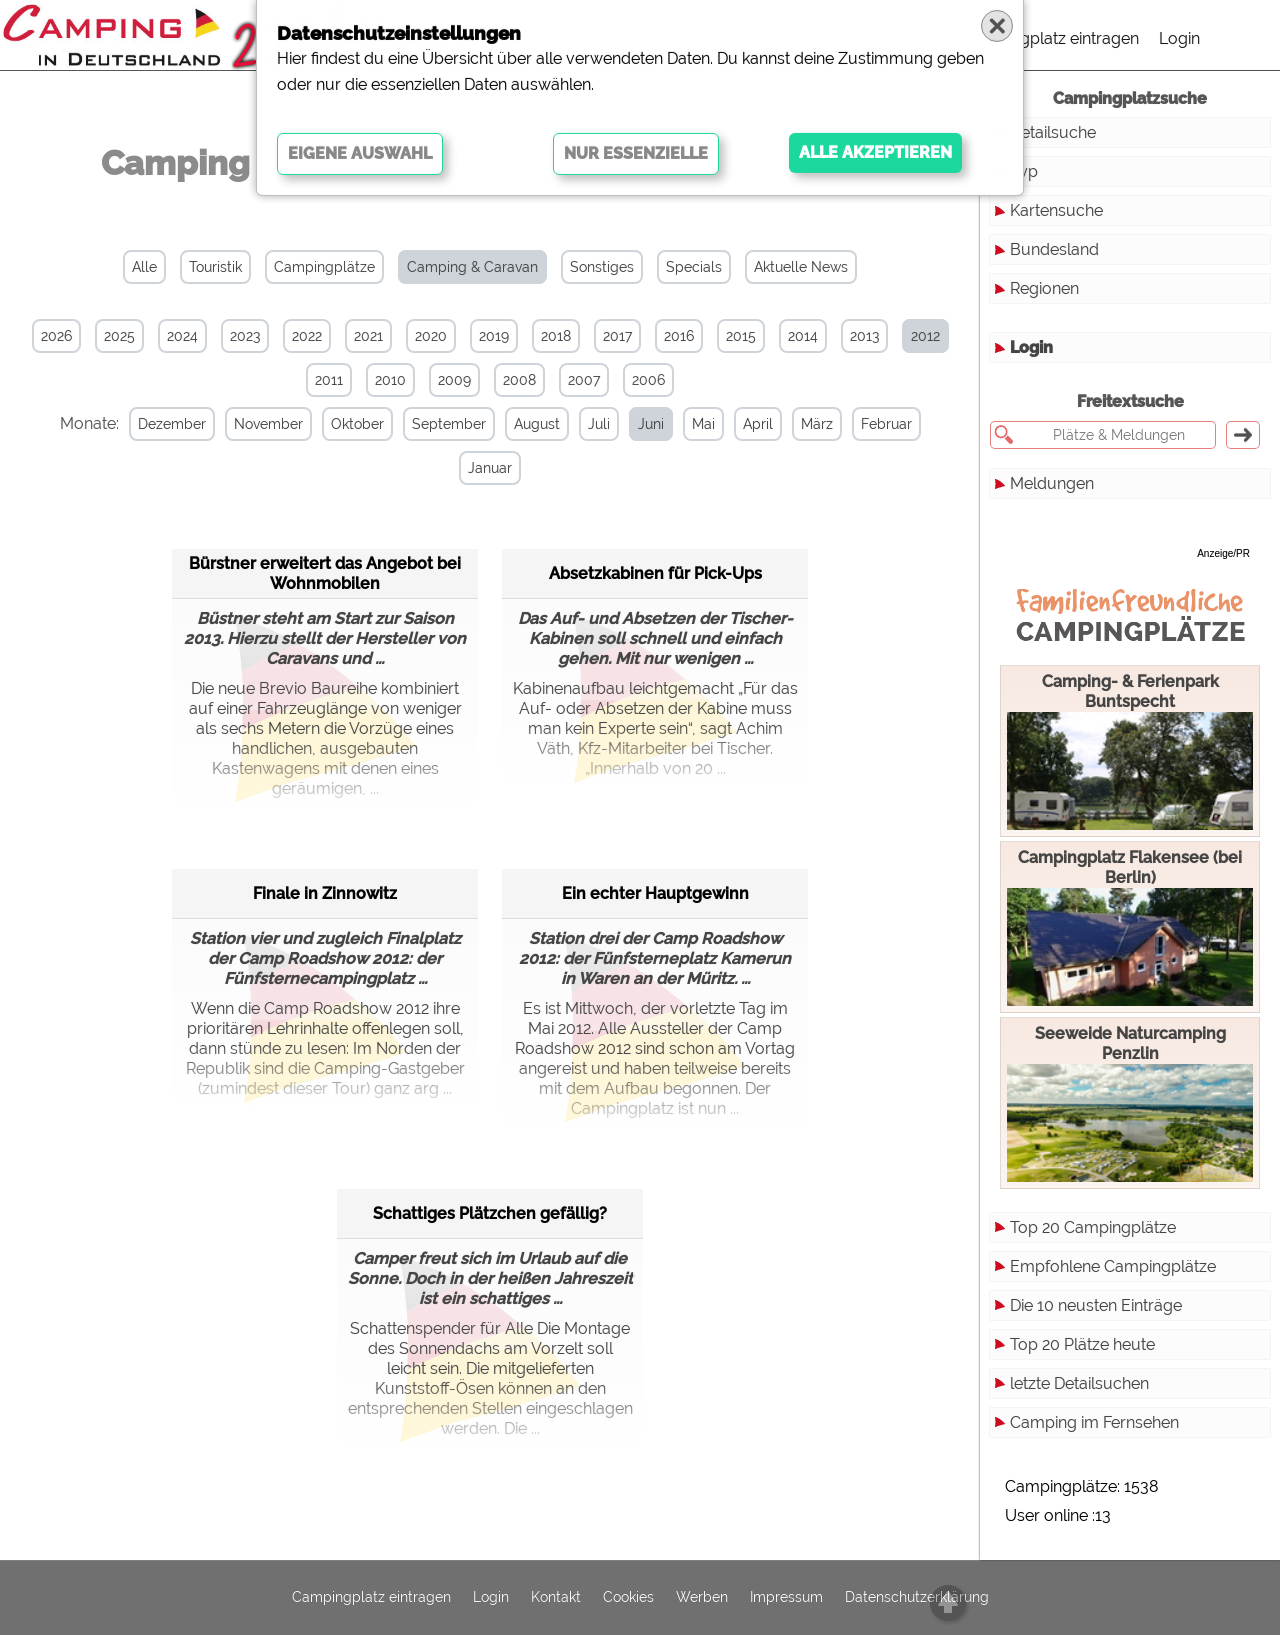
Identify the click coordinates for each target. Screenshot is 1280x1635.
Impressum (786, 1598)
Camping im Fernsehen (1094, 1422)
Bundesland (1054, 249)
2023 (245, 336)
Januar (489, 468)
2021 (368, 336)
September (447, 424)
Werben (702, 1598)
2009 (454, 380)
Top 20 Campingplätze (1093, 1227)
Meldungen (1052, 483)
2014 (803, 336)
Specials (694, 267)
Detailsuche (1053, 132)
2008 (519, 380)
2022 (307, 336)
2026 (56, 336)
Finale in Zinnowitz (325, 892)
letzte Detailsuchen (1079, 1383)
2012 (925, 336)
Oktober (355, 424)
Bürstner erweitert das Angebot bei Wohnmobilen (325, 572)
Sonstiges (602, 267)
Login (1179, 38)
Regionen (1044, 288)
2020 (431, 336)
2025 (119, 336)
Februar (884, 424)
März (815, 424)
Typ (1024, 171)
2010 (390, 380)
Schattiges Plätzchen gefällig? (490, 1212)
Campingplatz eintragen (1051, 38)
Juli (597, 424)
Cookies (628, 1598)
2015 (741, 336)
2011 (329, 380)
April (756, 424)
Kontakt (556, 1598)
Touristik (215, 267)
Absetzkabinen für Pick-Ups (655, 572)
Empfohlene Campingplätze (1113, 1266)
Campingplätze (324, 267)
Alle (144, 267)
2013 (864, 336)
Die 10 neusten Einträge (1096, 1305)
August (535, 424)
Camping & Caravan (472, 267)
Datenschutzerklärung (917, 1598)
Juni (649, 424)
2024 (182, 336)
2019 (494, 336)
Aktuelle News (801, 267)
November (266, 424)
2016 (679, 336)
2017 (617, 336)
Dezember (170, 424)
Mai (701, 424)
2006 (648, 380)
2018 (556, 336)
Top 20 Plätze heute (1082, 1344)
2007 (584, 380)
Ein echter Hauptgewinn (655, 892)
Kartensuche (1056, 210)
